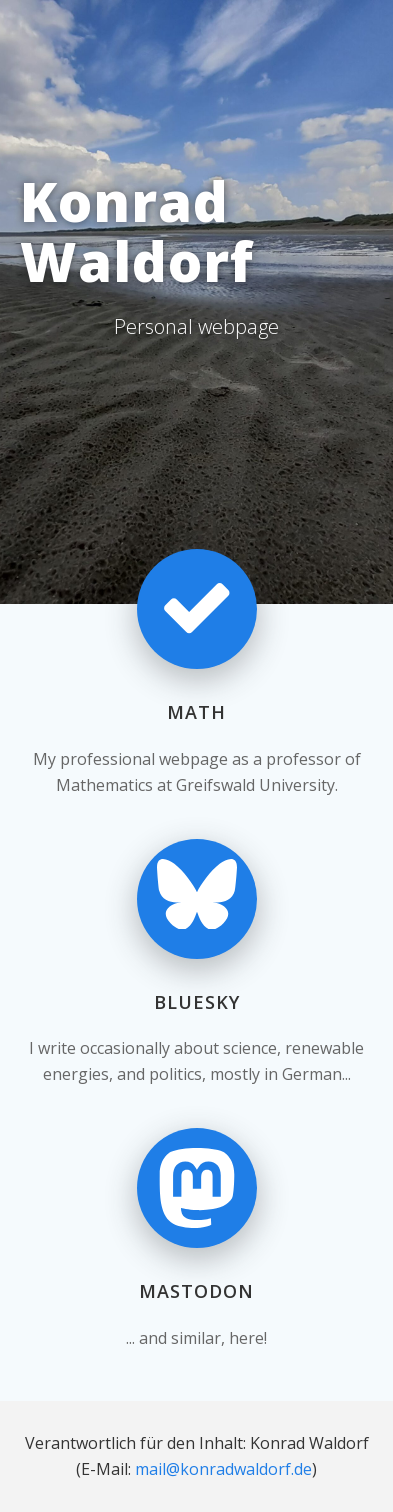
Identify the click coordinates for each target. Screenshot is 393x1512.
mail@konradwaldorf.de (223, 1469)
